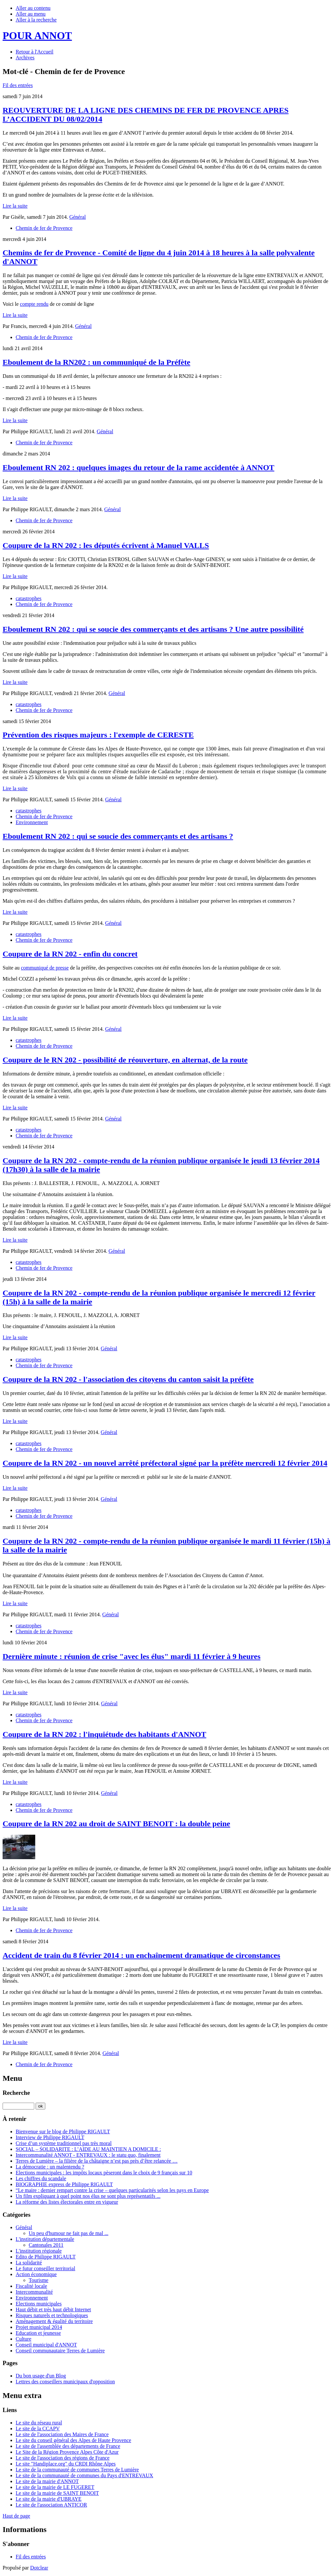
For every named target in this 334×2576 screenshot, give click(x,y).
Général (77, 217)
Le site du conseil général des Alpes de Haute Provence (73, 2440)
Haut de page (16, 2516)
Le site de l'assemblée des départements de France (68, 2446)
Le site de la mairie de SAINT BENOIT (57, 2493)
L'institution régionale (39, 2251)
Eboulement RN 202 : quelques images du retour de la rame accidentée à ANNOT (138, 467)
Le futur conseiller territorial (45, 2268)
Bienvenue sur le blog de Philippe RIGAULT (63, 2131)
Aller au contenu (33, 8)
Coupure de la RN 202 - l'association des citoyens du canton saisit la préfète (128, 1379)
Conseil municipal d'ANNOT (46, 2344)
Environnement (32, 822)
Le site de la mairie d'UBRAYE (49, 2499)
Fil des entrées (18, 85)
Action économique (36, 2274)
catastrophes (28, 598)
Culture (23, 2339)
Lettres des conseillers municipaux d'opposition (65, 2381)
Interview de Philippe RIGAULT (50, 2137)
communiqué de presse (45, 967)
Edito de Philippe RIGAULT (46, 2256)
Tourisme (38, 2280)
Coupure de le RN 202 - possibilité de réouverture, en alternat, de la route (125, 1060)
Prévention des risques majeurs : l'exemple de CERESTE (98, 735)
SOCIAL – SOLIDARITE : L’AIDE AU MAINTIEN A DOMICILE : (88, 2149)
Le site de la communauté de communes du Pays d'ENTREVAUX (84, 2475)
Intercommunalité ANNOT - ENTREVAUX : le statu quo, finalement (88, 2155)
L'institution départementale (45, 2239)
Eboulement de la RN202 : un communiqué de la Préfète (96, 362)
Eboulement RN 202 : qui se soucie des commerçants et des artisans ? (118, 836)
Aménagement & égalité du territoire (54, 2321)
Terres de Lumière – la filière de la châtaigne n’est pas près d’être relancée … (96, 2161)
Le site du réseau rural (39, 2422)
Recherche (16, 2092)
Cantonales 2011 (46, 2245)
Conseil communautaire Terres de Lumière (60, 2350)
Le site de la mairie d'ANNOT (47, 2481)
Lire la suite (15, 206)
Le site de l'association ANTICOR (51, 2505)
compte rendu (34, 304)
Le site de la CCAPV (38, 2428)
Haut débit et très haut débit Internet (53, 2309)
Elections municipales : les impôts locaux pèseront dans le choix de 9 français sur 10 (104, 2172)
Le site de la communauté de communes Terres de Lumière (77, 2469)
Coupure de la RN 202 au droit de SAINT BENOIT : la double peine (116, 1823)
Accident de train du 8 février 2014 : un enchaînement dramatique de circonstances (141, 1955)
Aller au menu (31, 14)
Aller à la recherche (36, 19)
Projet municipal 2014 (39, 2327)
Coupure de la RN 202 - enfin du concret (70, 954)
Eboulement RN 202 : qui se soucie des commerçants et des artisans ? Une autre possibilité (153, 629)
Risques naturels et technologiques (52, 2315)
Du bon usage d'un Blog (41, 2375)
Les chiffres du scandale (41, 2178)
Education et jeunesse (38, 2333)
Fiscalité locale (31, 2286)
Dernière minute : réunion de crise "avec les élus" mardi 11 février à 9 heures (132, 1656)
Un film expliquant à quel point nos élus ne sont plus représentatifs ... (88, 2196)
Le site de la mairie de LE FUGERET (55, 2487)
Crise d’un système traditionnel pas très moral (64, 2143)
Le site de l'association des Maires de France (62, 2434)
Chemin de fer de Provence (44, 228)
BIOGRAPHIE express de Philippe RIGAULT (64, 2184)
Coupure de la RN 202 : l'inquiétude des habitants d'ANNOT (104, 1734)
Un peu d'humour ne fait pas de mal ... (68, 2233)
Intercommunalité (34, 2292)
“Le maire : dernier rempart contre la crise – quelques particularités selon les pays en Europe (112, 2190)
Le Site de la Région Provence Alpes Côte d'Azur (67, 2452)
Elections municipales (39, 2303)
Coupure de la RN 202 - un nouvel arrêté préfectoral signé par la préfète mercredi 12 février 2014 (165, 1463)
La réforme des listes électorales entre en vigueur (67, 2202)
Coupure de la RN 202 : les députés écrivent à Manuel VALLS (106, 545)
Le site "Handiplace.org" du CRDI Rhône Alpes (66, 2463)
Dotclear (39, 2567)
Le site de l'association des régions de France (63, 2458)
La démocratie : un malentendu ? (50, 2166)
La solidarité (29, 2262)
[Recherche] (18, 2106)
